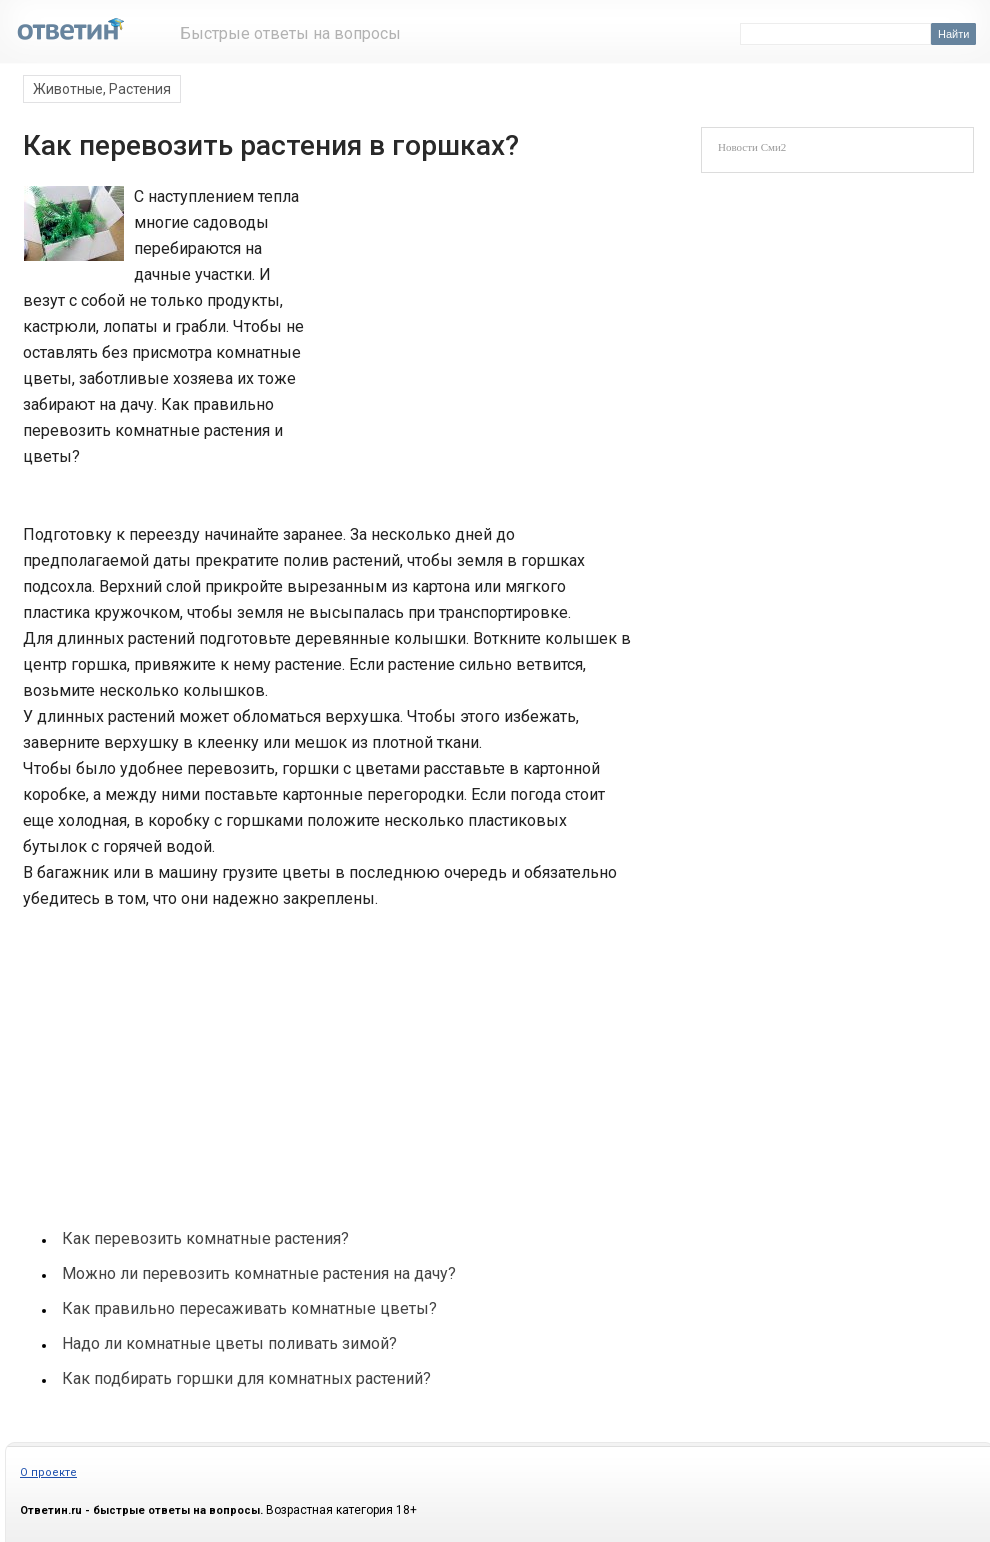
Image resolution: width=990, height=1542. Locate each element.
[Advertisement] (467, 318)
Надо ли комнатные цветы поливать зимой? (229, 1343)
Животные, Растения (102, 89)
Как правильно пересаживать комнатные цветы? (249, 1308)
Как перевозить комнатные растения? (205, 1238)
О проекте (48, 1472)
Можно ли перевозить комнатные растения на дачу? (259, 1273)
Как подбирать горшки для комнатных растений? (246, 1378)
